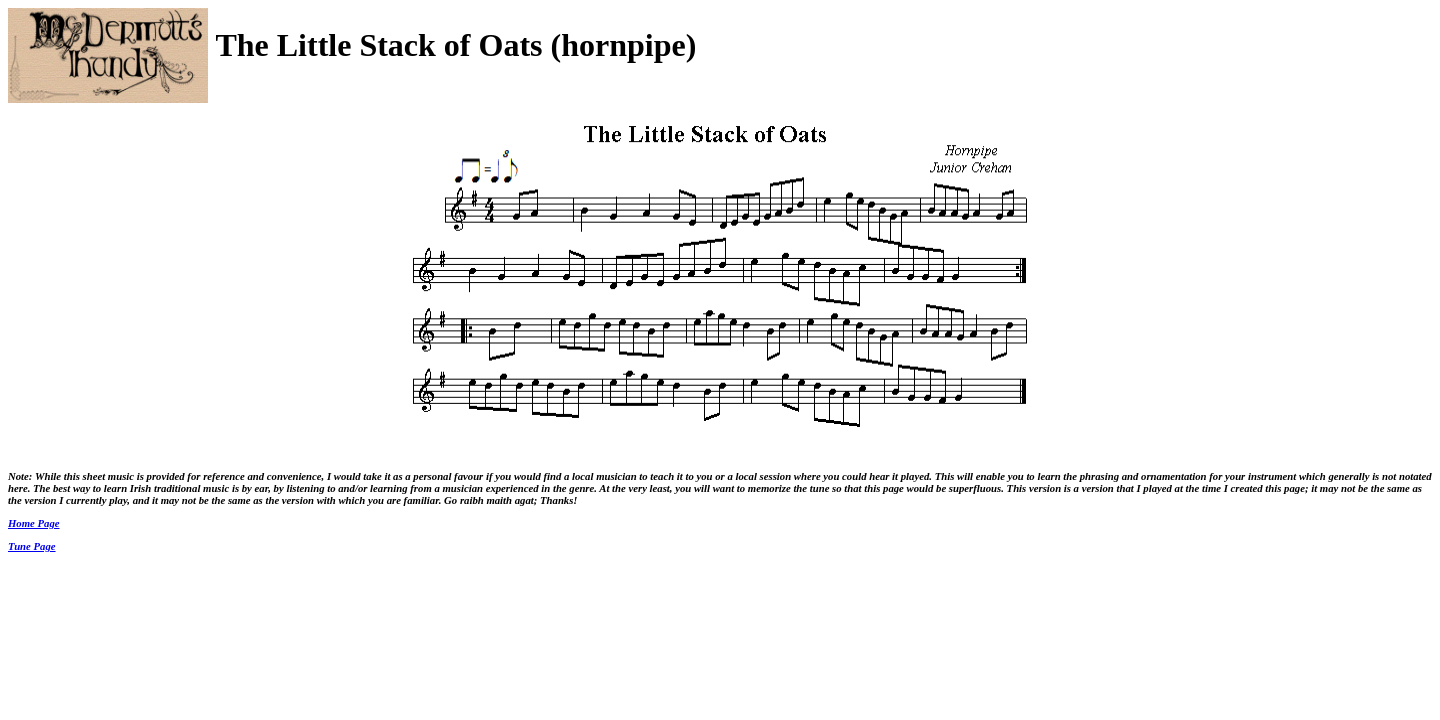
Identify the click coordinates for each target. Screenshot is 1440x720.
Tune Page (32, 546)
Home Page (34, 523)
